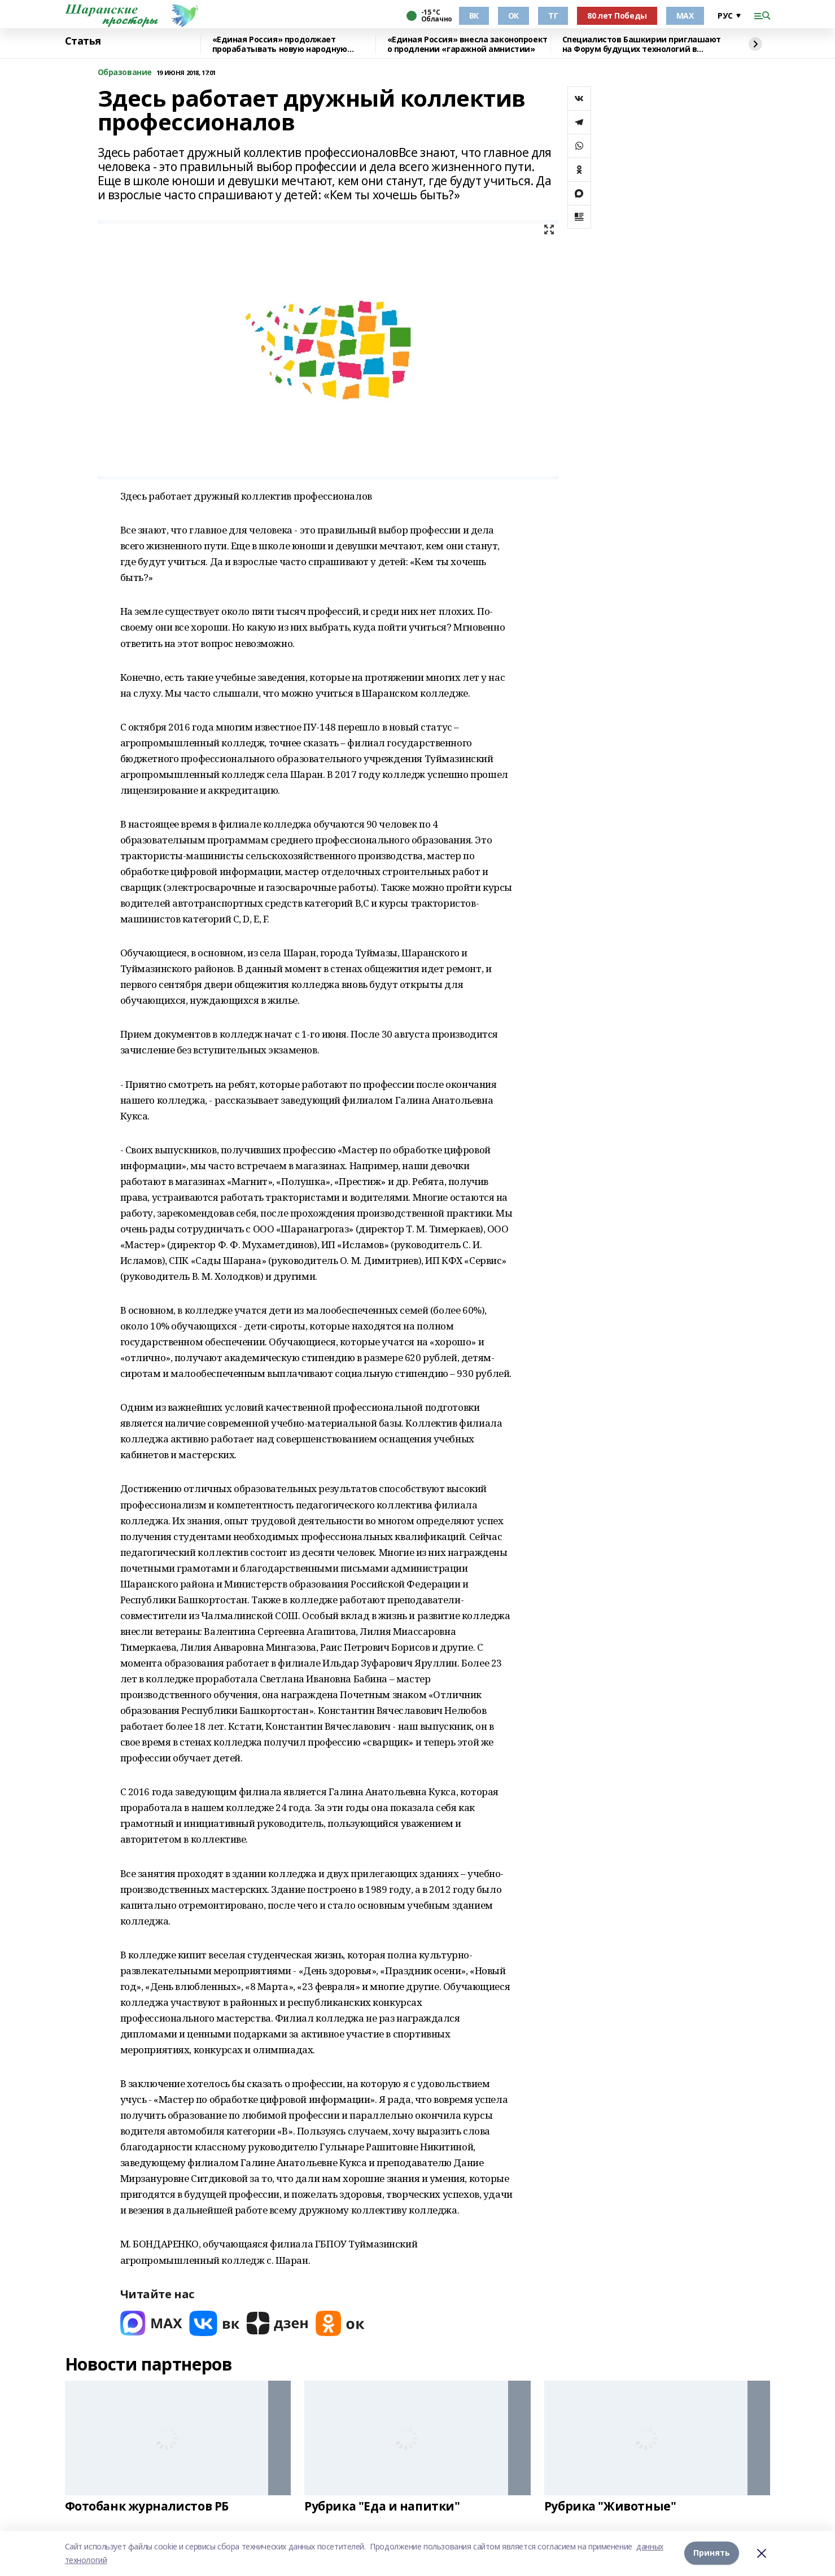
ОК (513, 15)
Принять (711, 2553)
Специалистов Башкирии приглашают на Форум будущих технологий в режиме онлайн (642, 44)
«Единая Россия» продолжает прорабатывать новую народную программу (279, 44)
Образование (125, 72)
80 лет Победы (617, 15)
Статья (83, 41)
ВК (474, 15)
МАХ (685, 15)
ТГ (553, 15)
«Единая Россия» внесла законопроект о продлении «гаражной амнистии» (467, 44)
